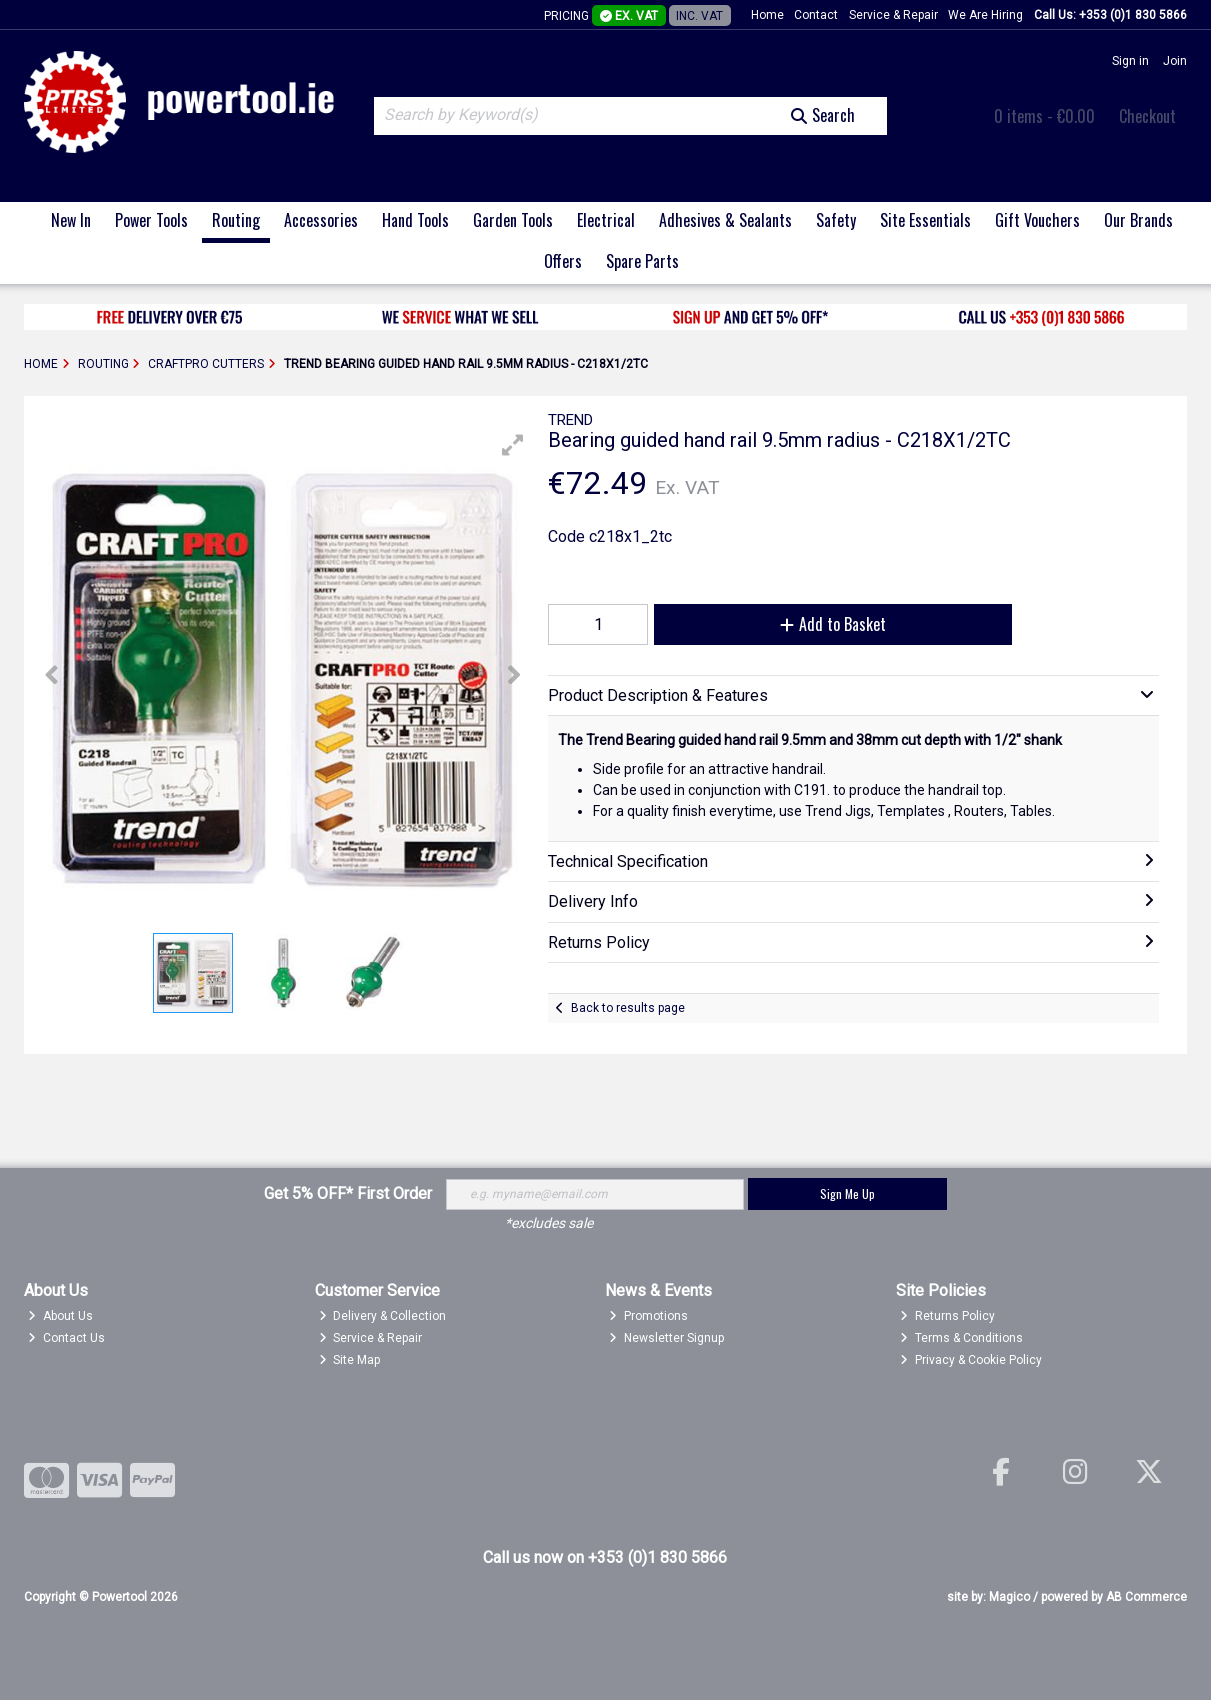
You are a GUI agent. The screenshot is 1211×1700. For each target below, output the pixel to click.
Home (767, 15)
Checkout (1147, 116)
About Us (60, 1316)
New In (71, 220)
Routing (236, 220)
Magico (1009, 1597)
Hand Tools (415, 220)
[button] (513, 445)
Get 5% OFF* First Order (348, 1193)
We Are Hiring (985, 15)
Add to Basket (833, 624)
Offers (563, 261)
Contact (816, 15)
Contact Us (66, 1338)
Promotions (648, 1316)
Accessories (321, 220)
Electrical (606, 220)
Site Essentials (925, 220)
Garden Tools (513, 220)
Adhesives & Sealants (725, 220)
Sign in (1130, 61)
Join (1175, 61)
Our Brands (1138, 220)
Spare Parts (642, 261)
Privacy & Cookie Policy (971, 1360)
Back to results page (628, 1008)
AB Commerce (1146, 1597)
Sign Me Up (847, 1193)
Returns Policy (947, 1316)
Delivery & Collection (383, 1316)
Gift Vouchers (1037, 220)
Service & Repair (893, 15)
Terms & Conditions (961, 1338)
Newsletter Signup (666, 1338)
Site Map (350, 1360)
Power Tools (151, 220)
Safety (836, 220)
